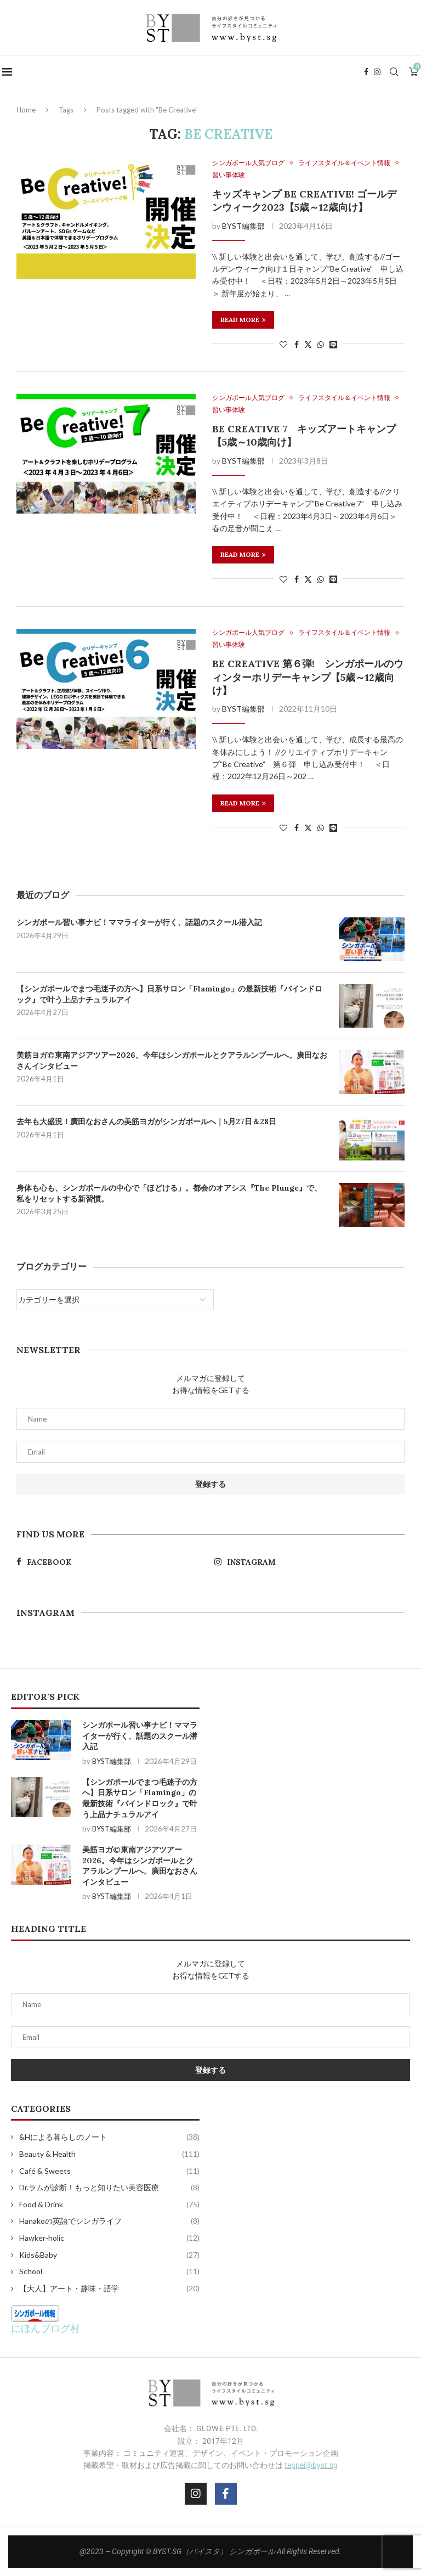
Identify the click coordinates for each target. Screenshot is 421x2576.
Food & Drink (109, 2204)
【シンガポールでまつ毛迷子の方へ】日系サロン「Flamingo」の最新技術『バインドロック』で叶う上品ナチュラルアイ (169, 994)
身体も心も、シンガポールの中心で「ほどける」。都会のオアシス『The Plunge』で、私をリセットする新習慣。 (169, 1193)
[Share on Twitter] (308, 344)
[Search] (396, 72)
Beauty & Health (109, 2154)
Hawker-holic (109, 2238)
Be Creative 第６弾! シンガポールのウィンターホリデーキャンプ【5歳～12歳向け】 (307, 677)
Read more (243, 319)
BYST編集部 (243, 225)
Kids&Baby (109, 2255)
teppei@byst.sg (311, 2465)
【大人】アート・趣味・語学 (109, 2288)
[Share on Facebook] (296, 344)
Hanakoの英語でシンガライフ (109, 2221)
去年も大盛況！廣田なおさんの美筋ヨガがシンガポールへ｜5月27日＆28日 (146, 1121)
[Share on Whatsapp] (320, 344)
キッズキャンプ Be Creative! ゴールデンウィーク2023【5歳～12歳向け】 (304, 200)
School (109, 2271)
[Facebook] (368, 72)
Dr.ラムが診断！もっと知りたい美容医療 (109, 2187)
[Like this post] (283, 344)
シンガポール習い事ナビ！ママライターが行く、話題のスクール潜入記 (139, 922)
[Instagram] (379, 72)
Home (26, 109)
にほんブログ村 (45, 2328)
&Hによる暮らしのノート (109, 2137)
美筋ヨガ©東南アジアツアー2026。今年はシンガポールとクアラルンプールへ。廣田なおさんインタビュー (171, 1060)
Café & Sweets (109, 2171)
